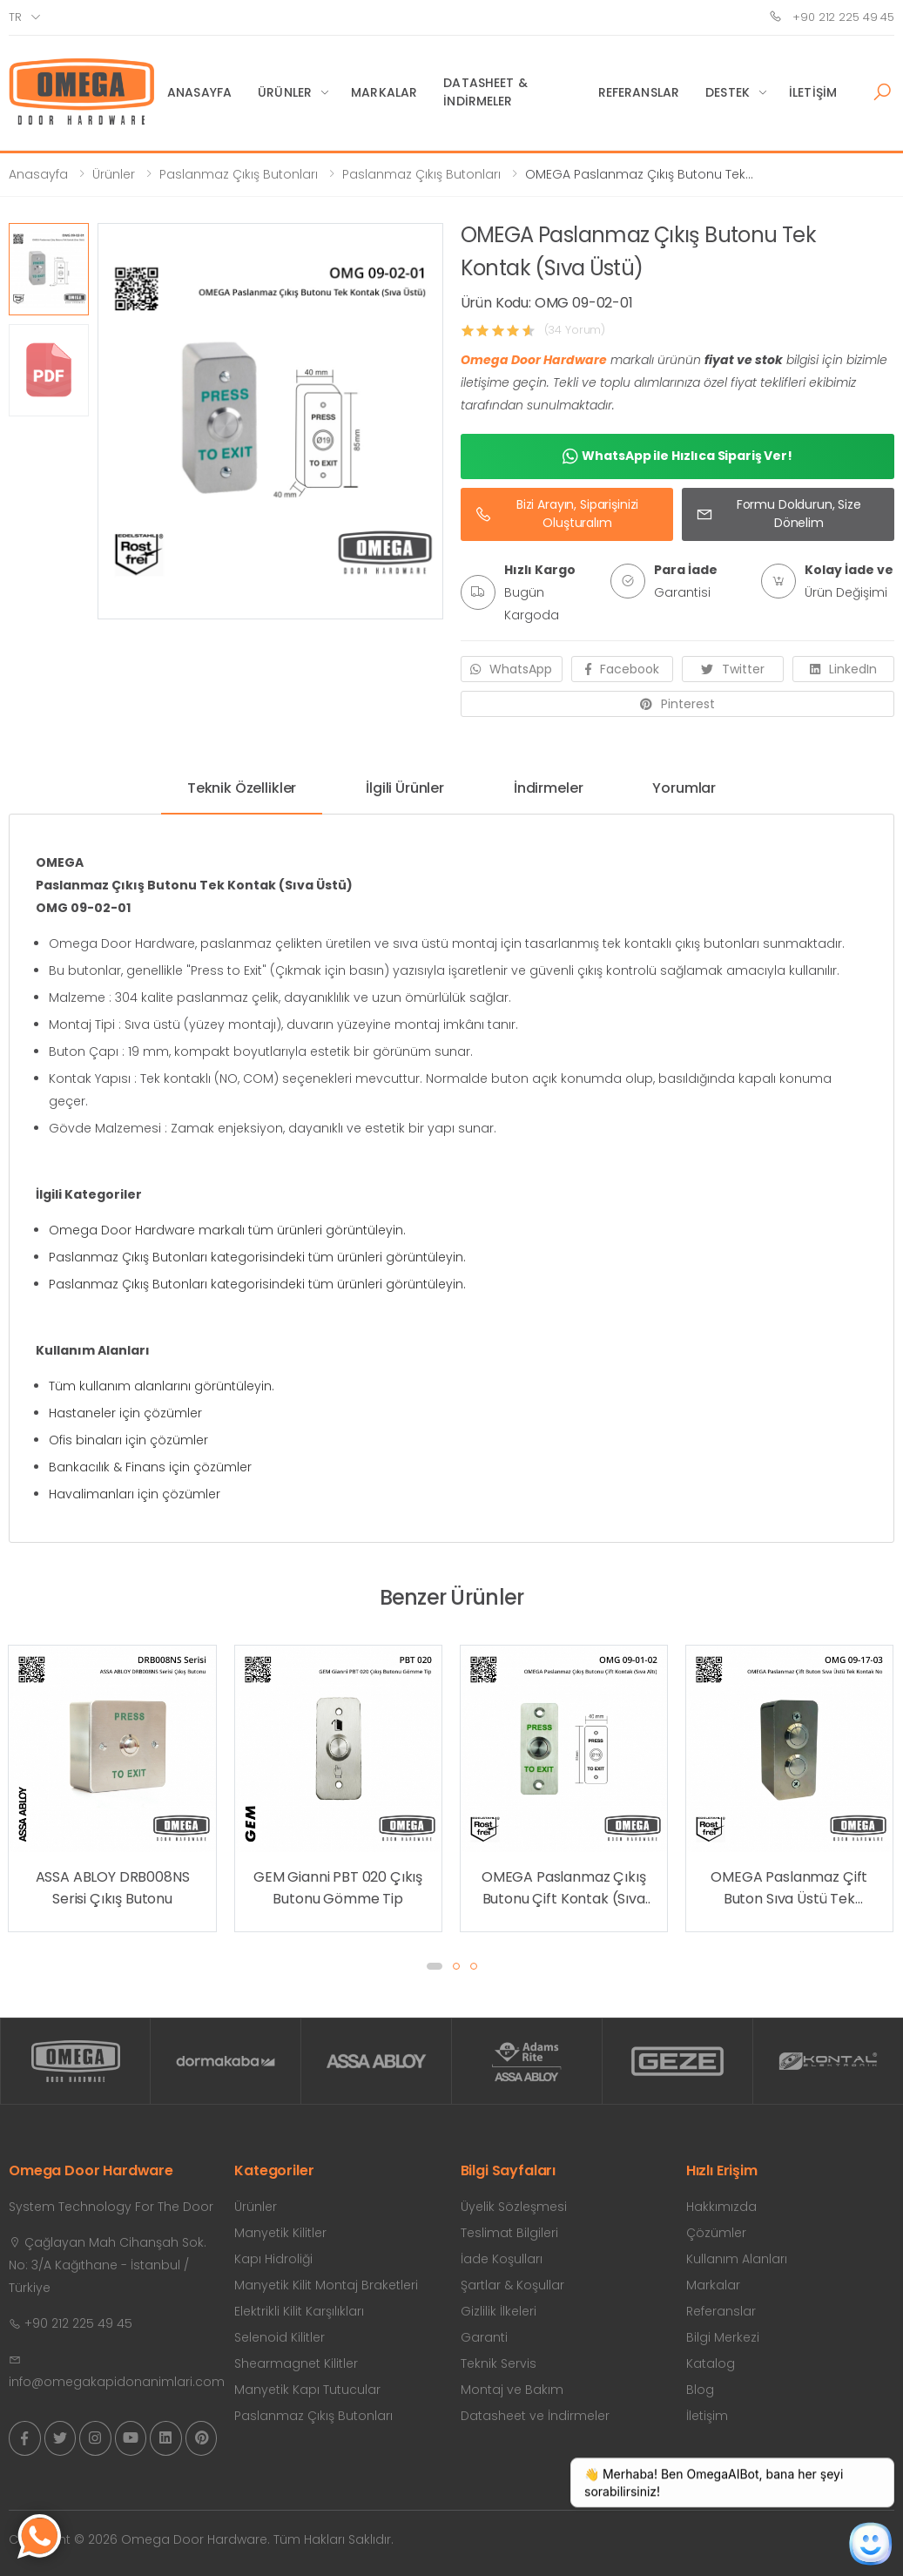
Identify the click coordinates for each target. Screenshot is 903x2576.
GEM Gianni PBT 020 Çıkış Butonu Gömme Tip (337, 1888)
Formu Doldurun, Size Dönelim (778, 513)
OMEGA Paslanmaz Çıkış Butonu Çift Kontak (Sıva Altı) (564, 1888)
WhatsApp (511, 669)
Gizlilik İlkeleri (498, 2311)
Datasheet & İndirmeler (485, 92)
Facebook (622, 669)
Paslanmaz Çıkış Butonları (238, 174)
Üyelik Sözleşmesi (514, 2206)
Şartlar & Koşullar (512, 2285)
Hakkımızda (721, 2206)
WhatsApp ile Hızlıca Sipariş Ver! (677, 456)
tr (15, 17)
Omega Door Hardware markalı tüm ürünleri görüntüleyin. (227, 1230)
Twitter (733, 669)
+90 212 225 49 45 (831, 17)
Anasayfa (199, 92)
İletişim (813, 92)
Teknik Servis (498, 2363)
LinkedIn (843, 669)
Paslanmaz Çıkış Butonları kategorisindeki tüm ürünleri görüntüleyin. (257, 1257)
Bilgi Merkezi (722, 2337)
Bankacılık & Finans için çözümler (150, 1467)
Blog (700, 2389)
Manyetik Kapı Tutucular (307, 2389)
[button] (882, 92)
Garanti (484, 2337)
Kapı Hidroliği (273, 2259)
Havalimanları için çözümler (134, 1494)
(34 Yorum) (575, 329)
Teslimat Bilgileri (509, 2232)
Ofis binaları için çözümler (128, 1440)
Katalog (710, 2363)
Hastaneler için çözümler (125, 1413)
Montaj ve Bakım (512, 2389)
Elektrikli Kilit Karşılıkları (299, 2311)
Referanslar (639, 92)
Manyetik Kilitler (280, 2232)
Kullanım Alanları (736, 2259)
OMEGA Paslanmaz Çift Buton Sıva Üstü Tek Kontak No (789, 1888)
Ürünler (285, 92)
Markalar (384, 92)
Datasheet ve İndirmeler (535, 2415)
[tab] (241, 795)
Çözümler (716, 2232)
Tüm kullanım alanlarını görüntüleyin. (161, 1386)
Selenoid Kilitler (279, 2337)
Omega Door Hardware (534, 359)
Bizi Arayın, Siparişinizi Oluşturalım (557, 513)
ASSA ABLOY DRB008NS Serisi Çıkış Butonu (113, 1888)
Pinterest (677, 704)
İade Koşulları (501, 2259)
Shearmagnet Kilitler (296, 2363)
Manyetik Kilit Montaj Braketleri (326, 2285)
